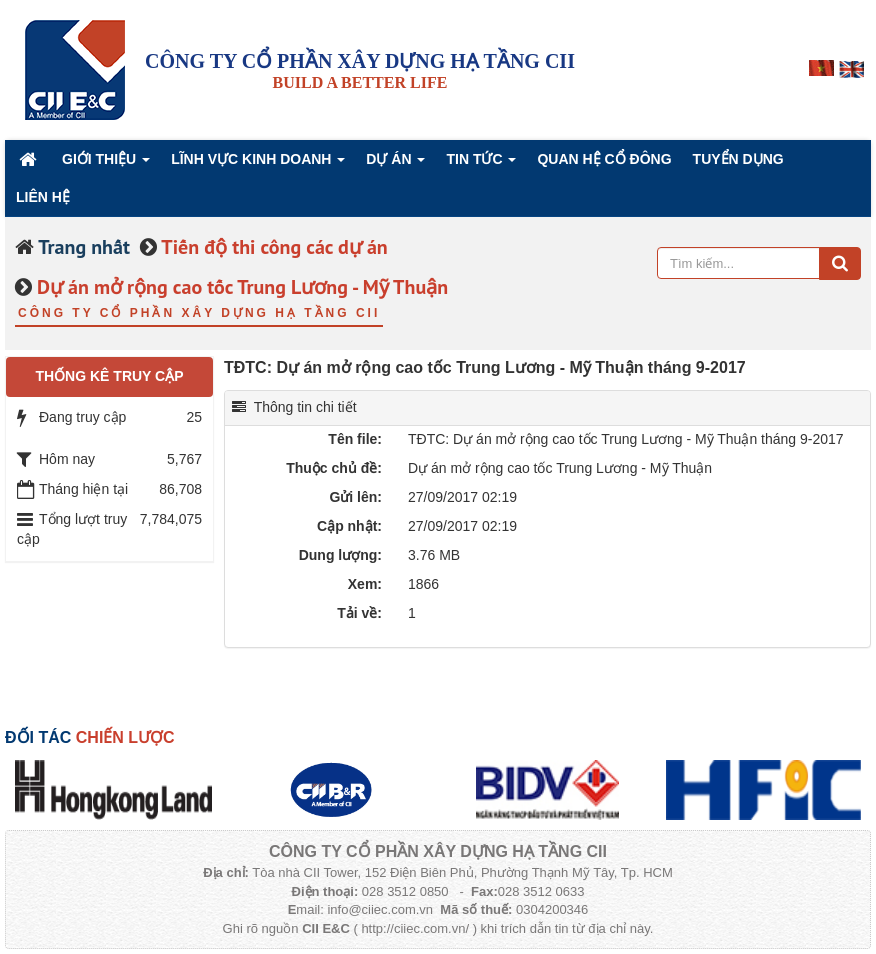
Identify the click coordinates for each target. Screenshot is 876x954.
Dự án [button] (395, 164)
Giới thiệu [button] (106, 164)
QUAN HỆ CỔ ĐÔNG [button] (604, 159)
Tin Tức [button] (481, 164)
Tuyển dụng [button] (738, 159)
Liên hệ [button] (43, 197)
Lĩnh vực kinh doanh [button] (258, 164)
